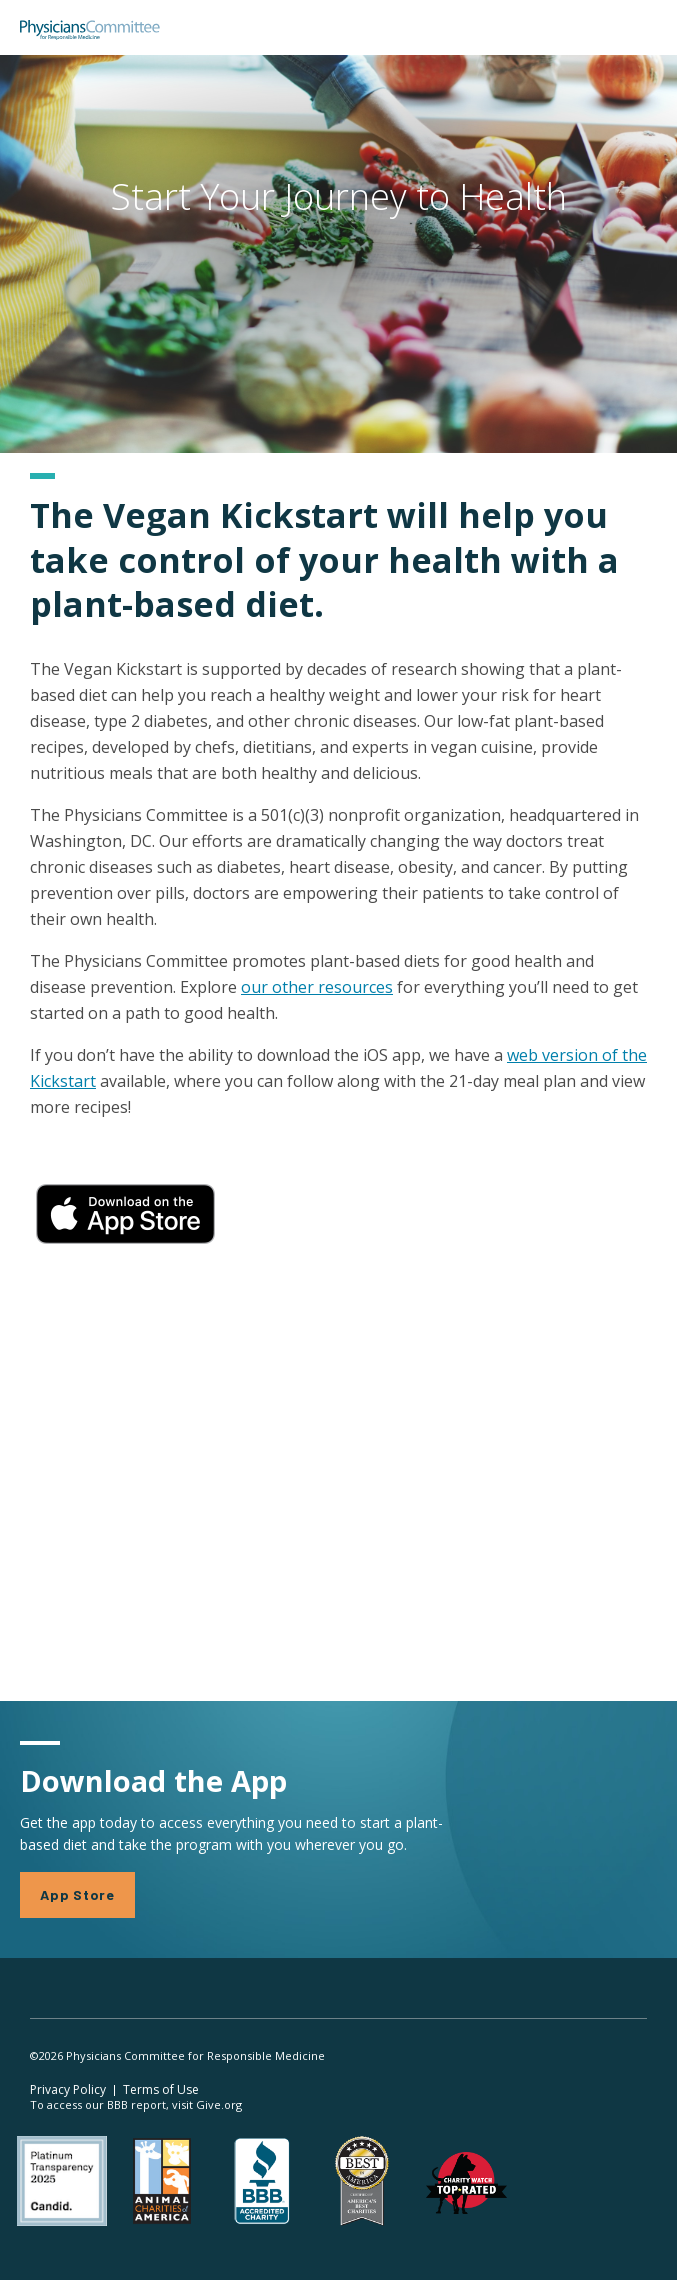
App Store (77, 1894)
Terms (161, 2089)
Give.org (219, 2104)
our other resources (317, 987)
